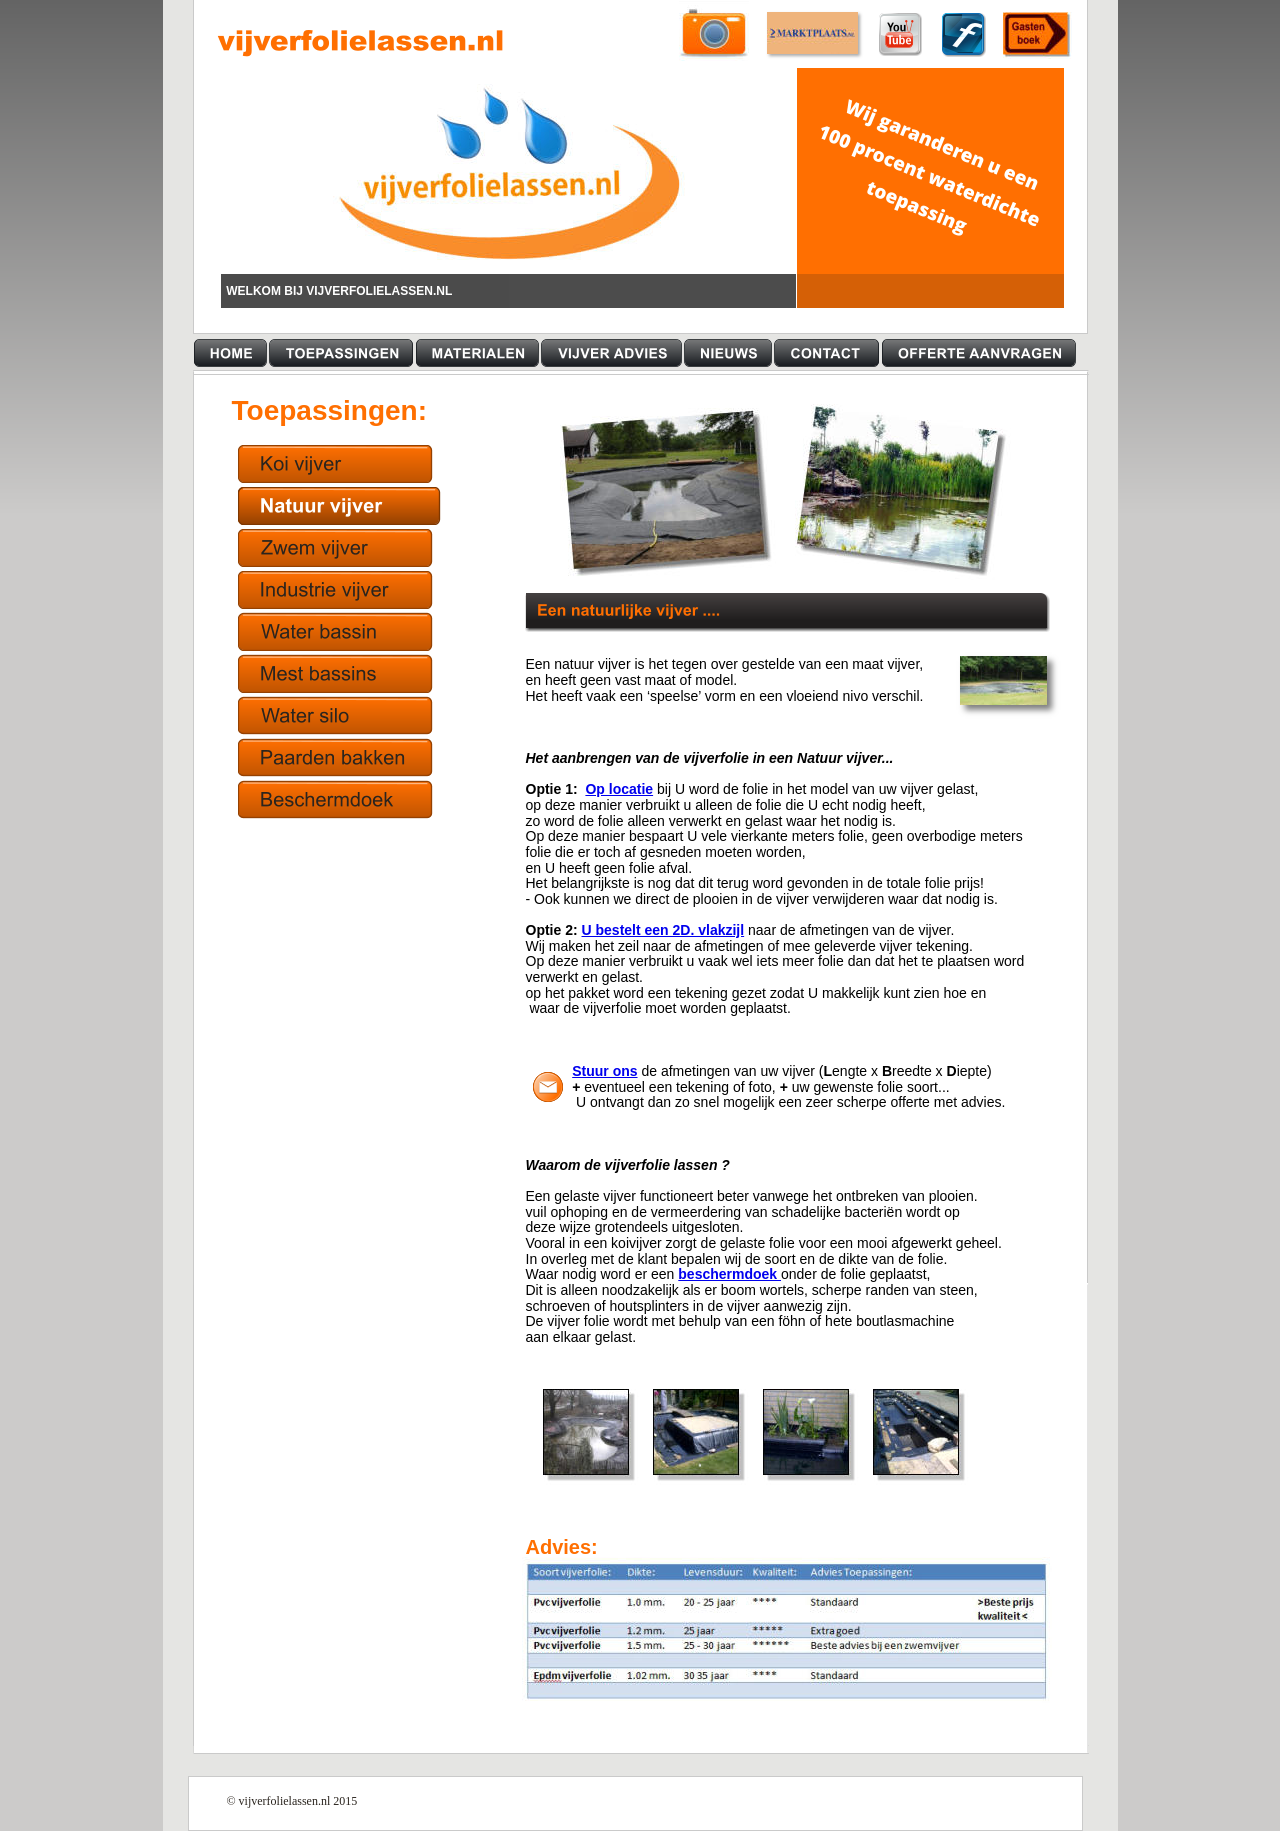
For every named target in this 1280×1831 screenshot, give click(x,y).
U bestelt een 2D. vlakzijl (663, 930)
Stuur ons (604, 1071)
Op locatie (619, 789)
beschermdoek (729, 1274)
